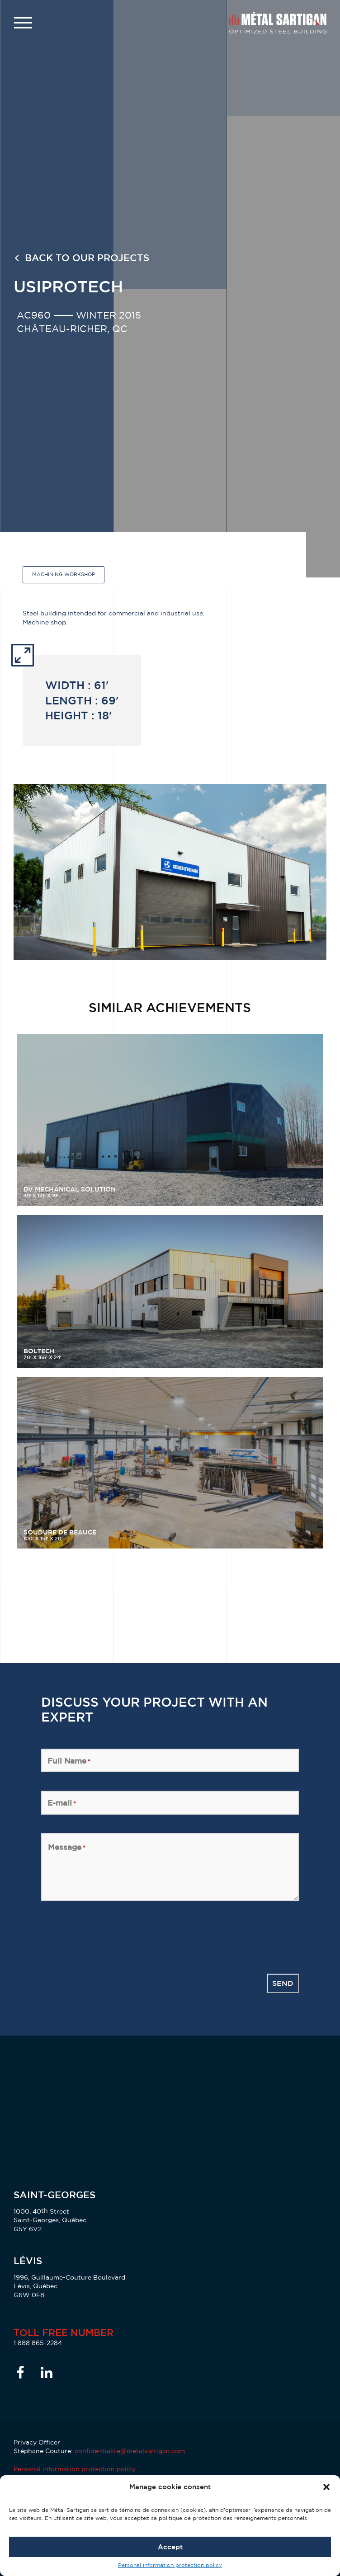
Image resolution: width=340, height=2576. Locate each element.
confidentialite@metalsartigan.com (130, 2450)
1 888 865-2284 (38, 2342)
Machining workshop (63, 574)
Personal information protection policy (170, 2565)
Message (66, 1847)
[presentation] (110, 1937)
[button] (326, 2487)
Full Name (68, 1761)
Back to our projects (87, 258)
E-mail (61, 1803)
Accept (170, 2547)
